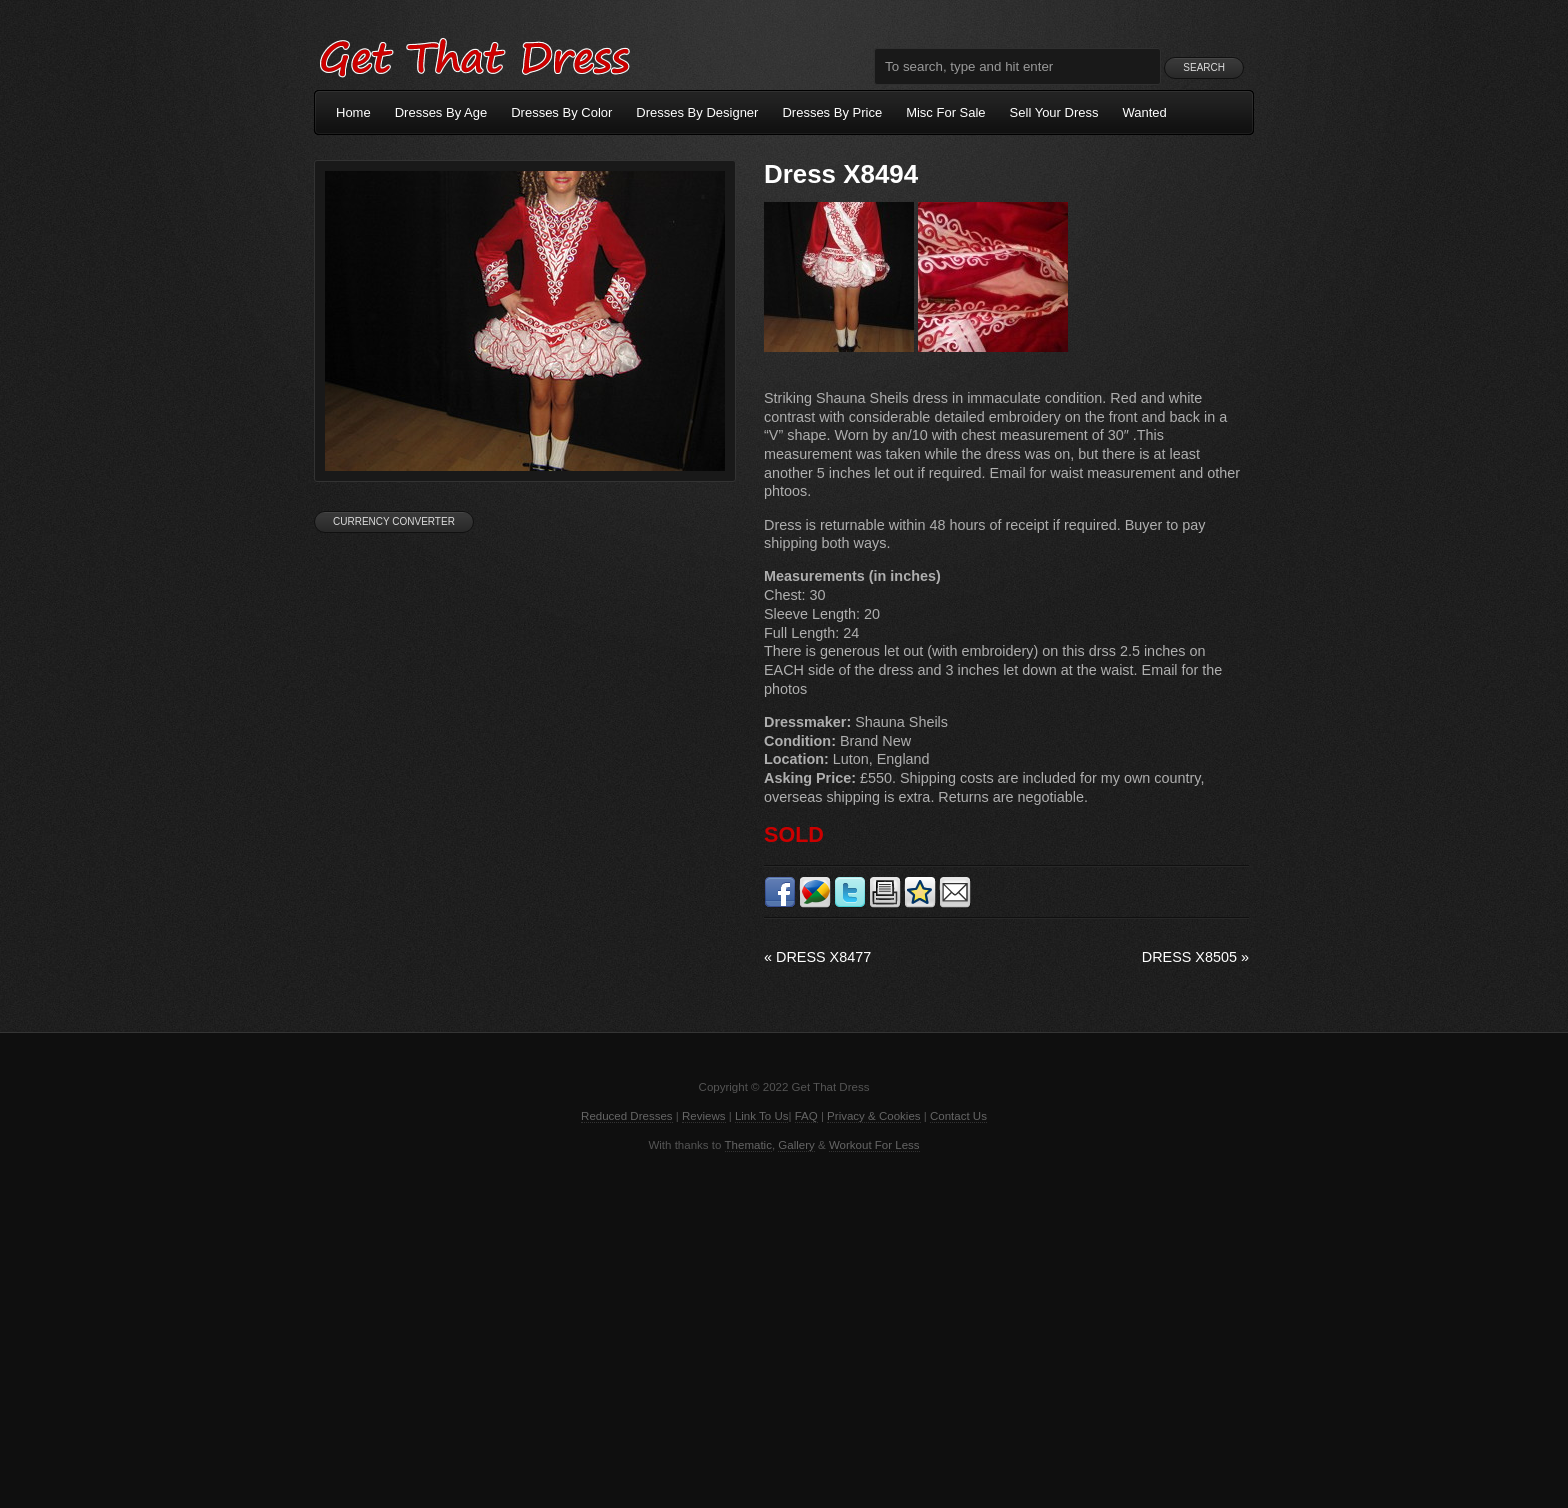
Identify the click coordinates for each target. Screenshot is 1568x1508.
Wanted (1145, 112)
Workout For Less (874, 1145)
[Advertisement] (784, 1328)
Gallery (796, 1145)
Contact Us (958, 1116)
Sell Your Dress (1054, 112)
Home (353, 112)
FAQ (806, 1116)
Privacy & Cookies (873, 1116)
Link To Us (762, 1116)
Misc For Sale (945, 112)
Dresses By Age (441, 112)
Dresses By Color (561, 112)
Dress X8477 (817, 957)
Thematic (748, 1145)
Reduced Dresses (627, 1116)
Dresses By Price (832, 112)
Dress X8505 (1195, 957)
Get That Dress (474, 55)
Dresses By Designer (697, 112)
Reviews (704, 1116)
